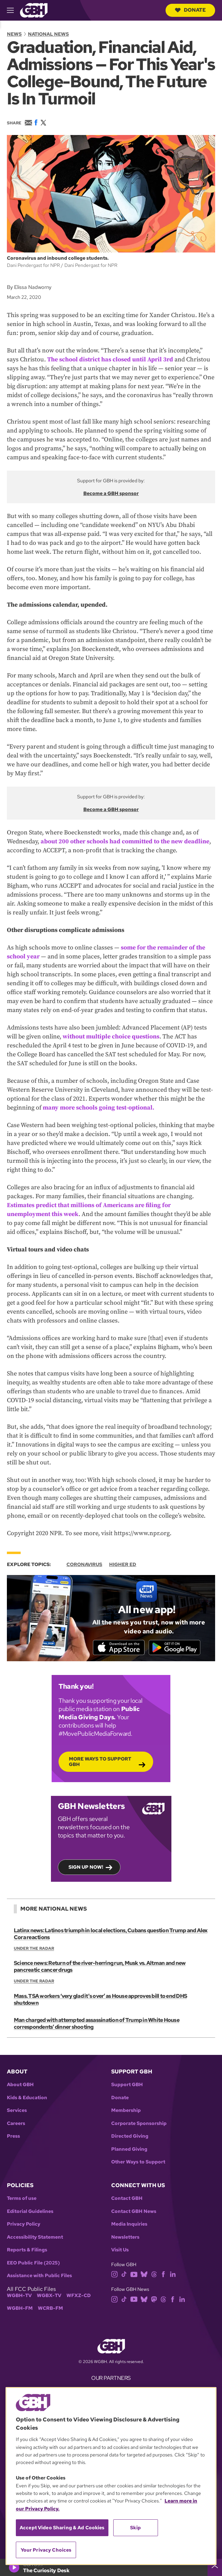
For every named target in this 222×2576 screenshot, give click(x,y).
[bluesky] (144, 2273)
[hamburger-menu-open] (13, 10)
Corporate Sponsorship (139, 2123)
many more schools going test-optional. (98, 1108)
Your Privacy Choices (46, 2550)
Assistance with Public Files (39, 2276)
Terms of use (21, 2198)
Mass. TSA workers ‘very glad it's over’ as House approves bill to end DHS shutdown (100, 1999)
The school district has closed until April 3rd (110, 359)
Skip (135, 2527)
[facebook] (163, 2273)
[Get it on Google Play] (174, 1647)
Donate (190, 10)
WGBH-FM (20, 2308)
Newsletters (125, 2237)
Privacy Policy (23, 2224)
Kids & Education (27, 2098)
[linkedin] (173, 2273)
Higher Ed (122, 1564)
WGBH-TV (19, 2295)
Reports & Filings (27, 2250)
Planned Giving (129, 2149)
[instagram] (114, 2273)
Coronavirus (84, 1564)
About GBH (20, 2085)
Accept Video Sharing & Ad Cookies (62, 2527)
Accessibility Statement (35, 2237)
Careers (16, 2123)
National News (48, 34)
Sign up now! (85, 1867)
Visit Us (120, 2250)
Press (13, 2136)
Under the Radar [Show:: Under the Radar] (34, 1948)
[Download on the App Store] (119, 1647)
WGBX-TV (49, 2295)
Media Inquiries (129, 2224)
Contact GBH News (133, 2211)
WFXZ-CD (78, 2295)
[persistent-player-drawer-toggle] (215, 2567)
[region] (111, 2476)
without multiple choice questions (111, 1036)
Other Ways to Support (138, 2162)
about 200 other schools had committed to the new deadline (125, 841)
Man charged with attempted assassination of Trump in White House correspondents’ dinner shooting (96, 2023)
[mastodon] (154, 2298)
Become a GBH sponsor (111, 493)
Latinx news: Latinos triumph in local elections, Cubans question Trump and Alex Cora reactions (111, 1934)
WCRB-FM (50, 2308)
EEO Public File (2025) (33, 2263)
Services (17, 2110)
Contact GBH (126, 2198)
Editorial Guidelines (30, 2211)
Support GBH (127, 2085)
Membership (126, 2110)
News (14, 34)
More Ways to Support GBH (100, 1761)
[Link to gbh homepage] (33, 9)
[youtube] (133, 2273)
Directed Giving (129, 2136)
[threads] (154, 2273)
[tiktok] (124, 2273)
